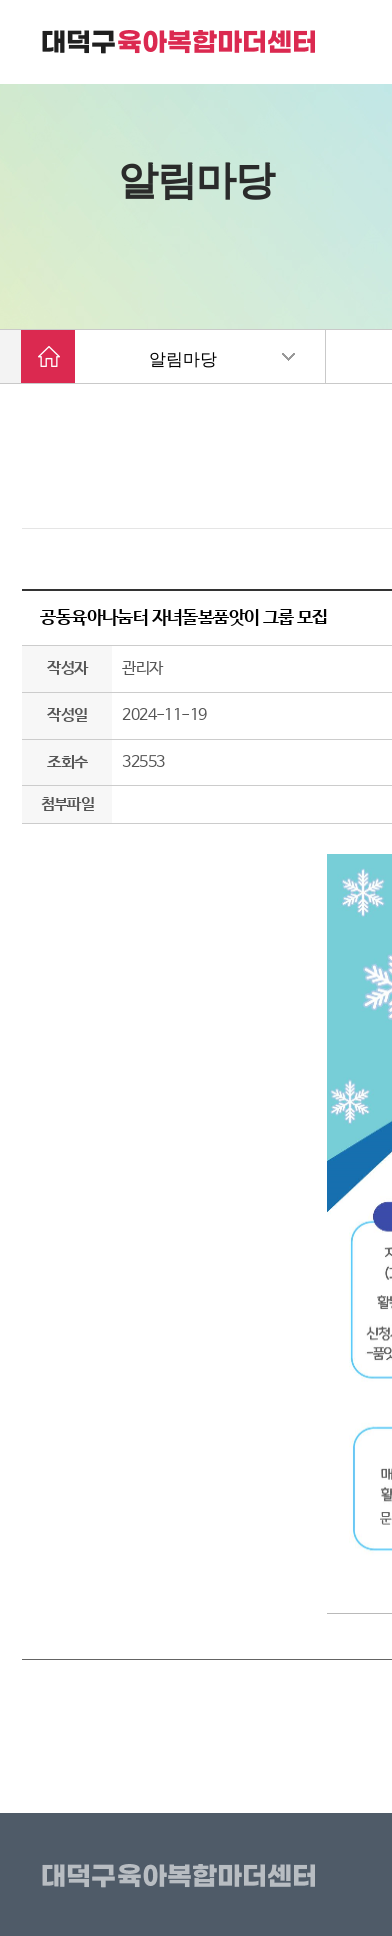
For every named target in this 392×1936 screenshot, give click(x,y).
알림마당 (183, 359)
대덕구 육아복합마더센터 (180, 42)
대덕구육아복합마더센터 (182, 1877)
